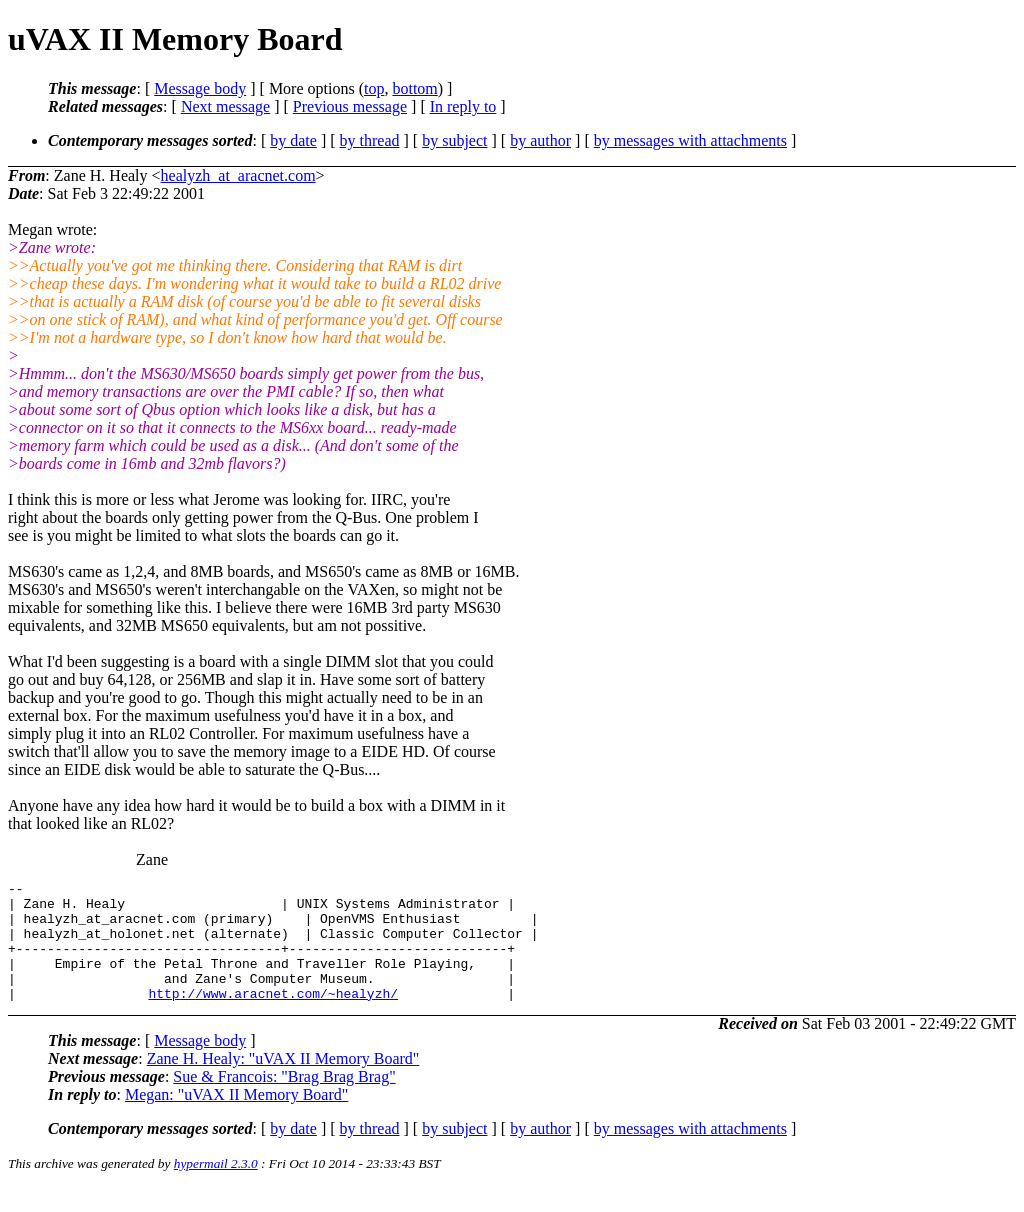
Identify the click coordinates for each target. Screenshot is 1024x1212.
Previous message (350, 106)
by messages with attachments (690, 140)
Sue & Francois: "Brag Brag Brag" (284, 1100)
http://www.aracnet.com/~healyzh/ (273, 1017)
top (374, 88)
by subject (454, 140)
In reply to (463, 106)
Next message (225, 106)
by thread (370, 140)
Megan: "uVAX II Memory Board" (236, 1118)
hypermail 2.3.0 (216, 1187)
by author (540, 140)
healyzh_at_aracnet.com (238, 175)
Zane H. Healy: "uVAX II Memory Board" (283, 1082)
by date (293, 140)
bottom (414, 88)
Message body (200, 88)
